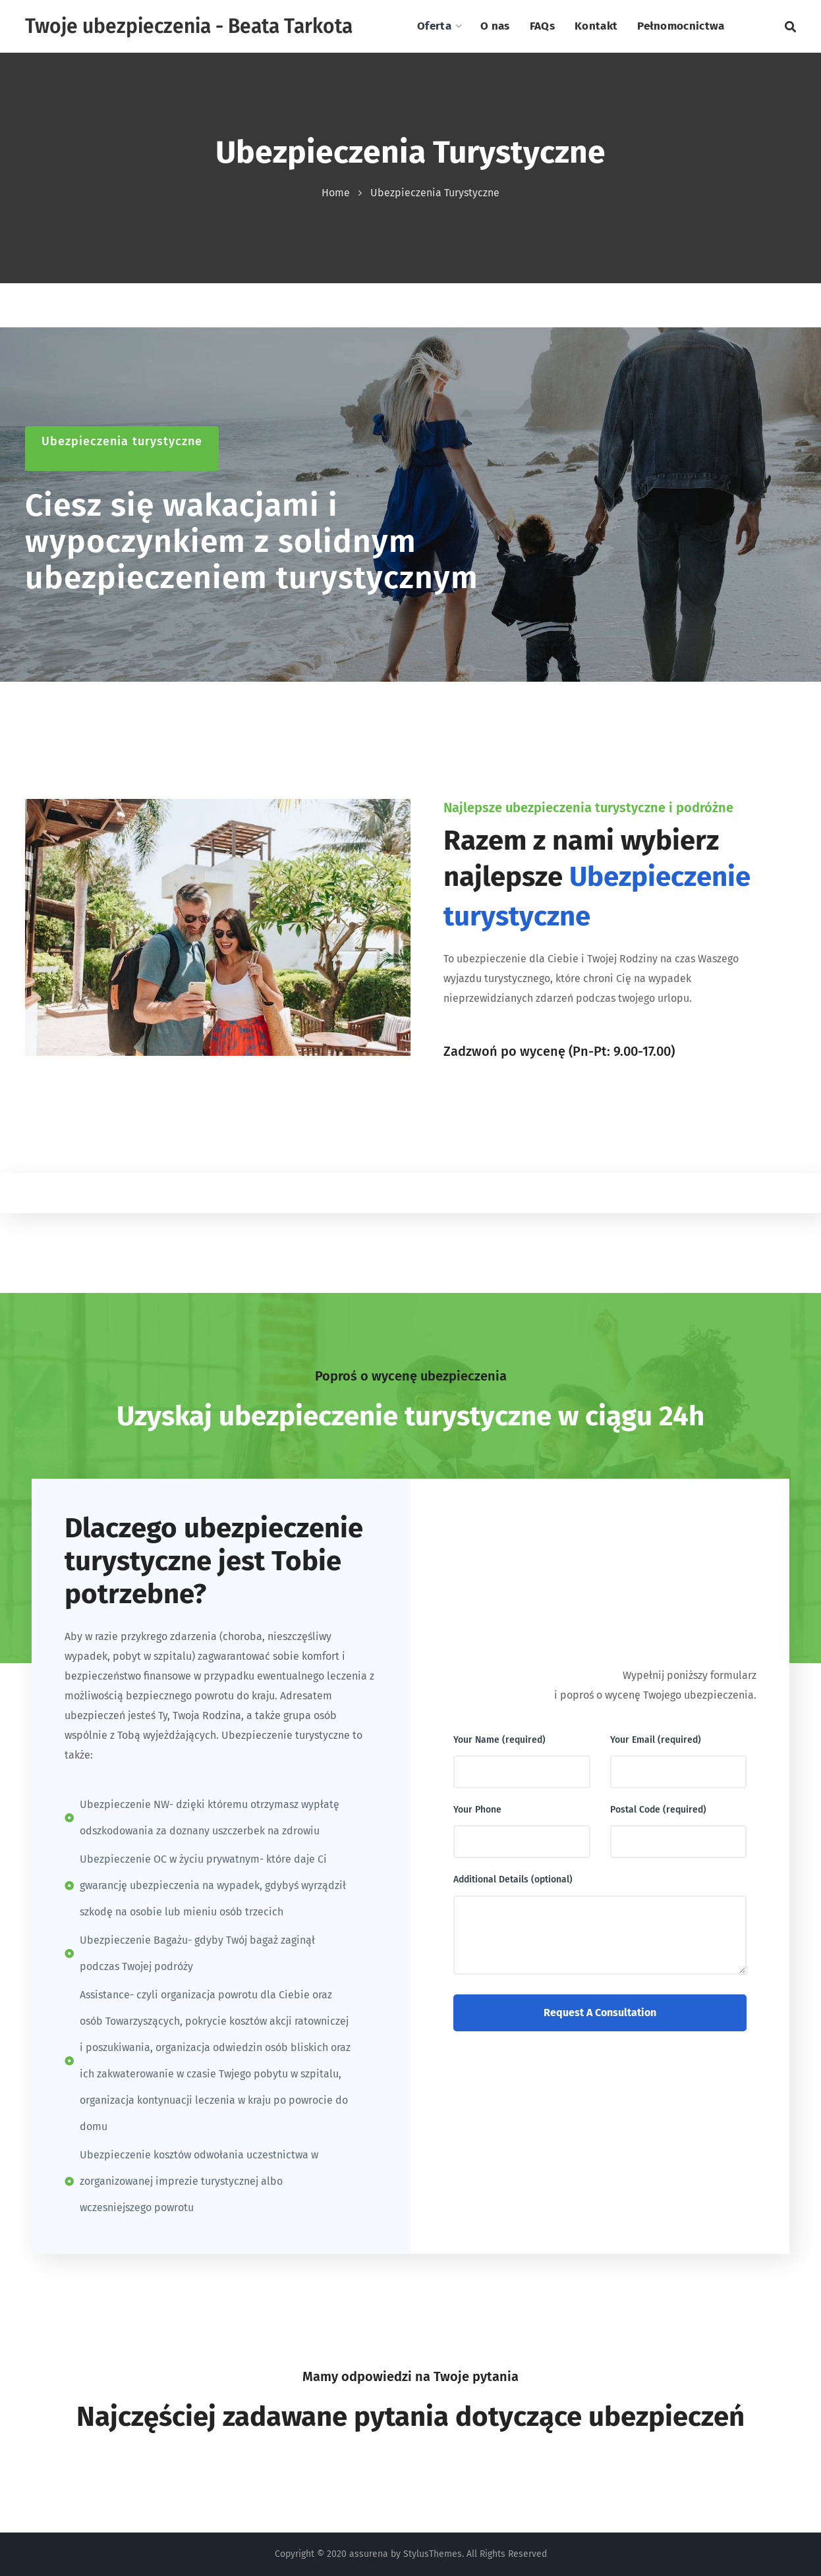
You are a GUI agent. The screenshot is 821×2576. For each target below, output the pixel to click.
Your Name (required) (499, 1739)
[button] (790, 26)
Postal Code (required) (658, 1809)
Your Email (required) (655, 1739)
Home (336, 192)
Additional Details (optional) (513, 1879)
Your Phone (477, 1809)
